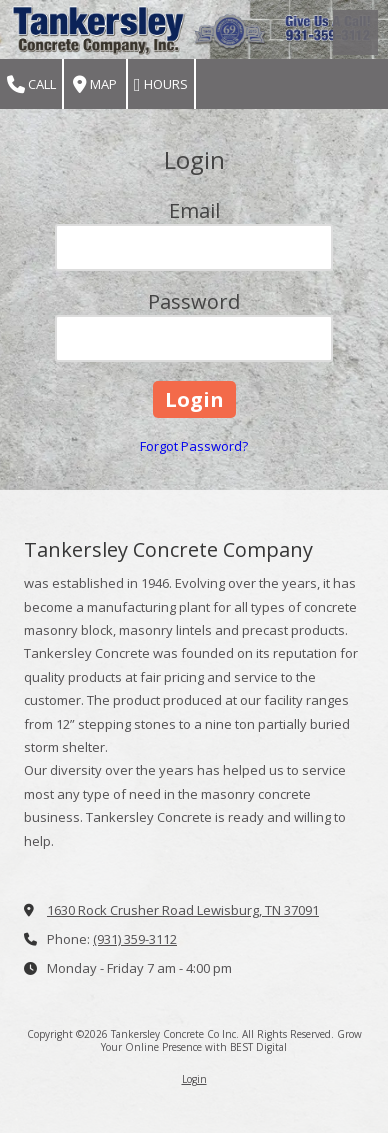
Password (194, 301)
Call (31, 84)
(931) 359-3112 (135, 939)
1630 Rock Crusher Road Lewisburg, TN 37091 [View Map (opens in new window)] (183, 910)
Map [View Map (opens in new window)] (95, 84)
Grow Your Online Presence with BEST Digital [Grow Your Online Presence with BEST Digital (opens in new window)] (231, 1040)
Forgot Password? (194, 446)
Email (194, 210)
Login (194, 1079)
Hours (161, 84)
